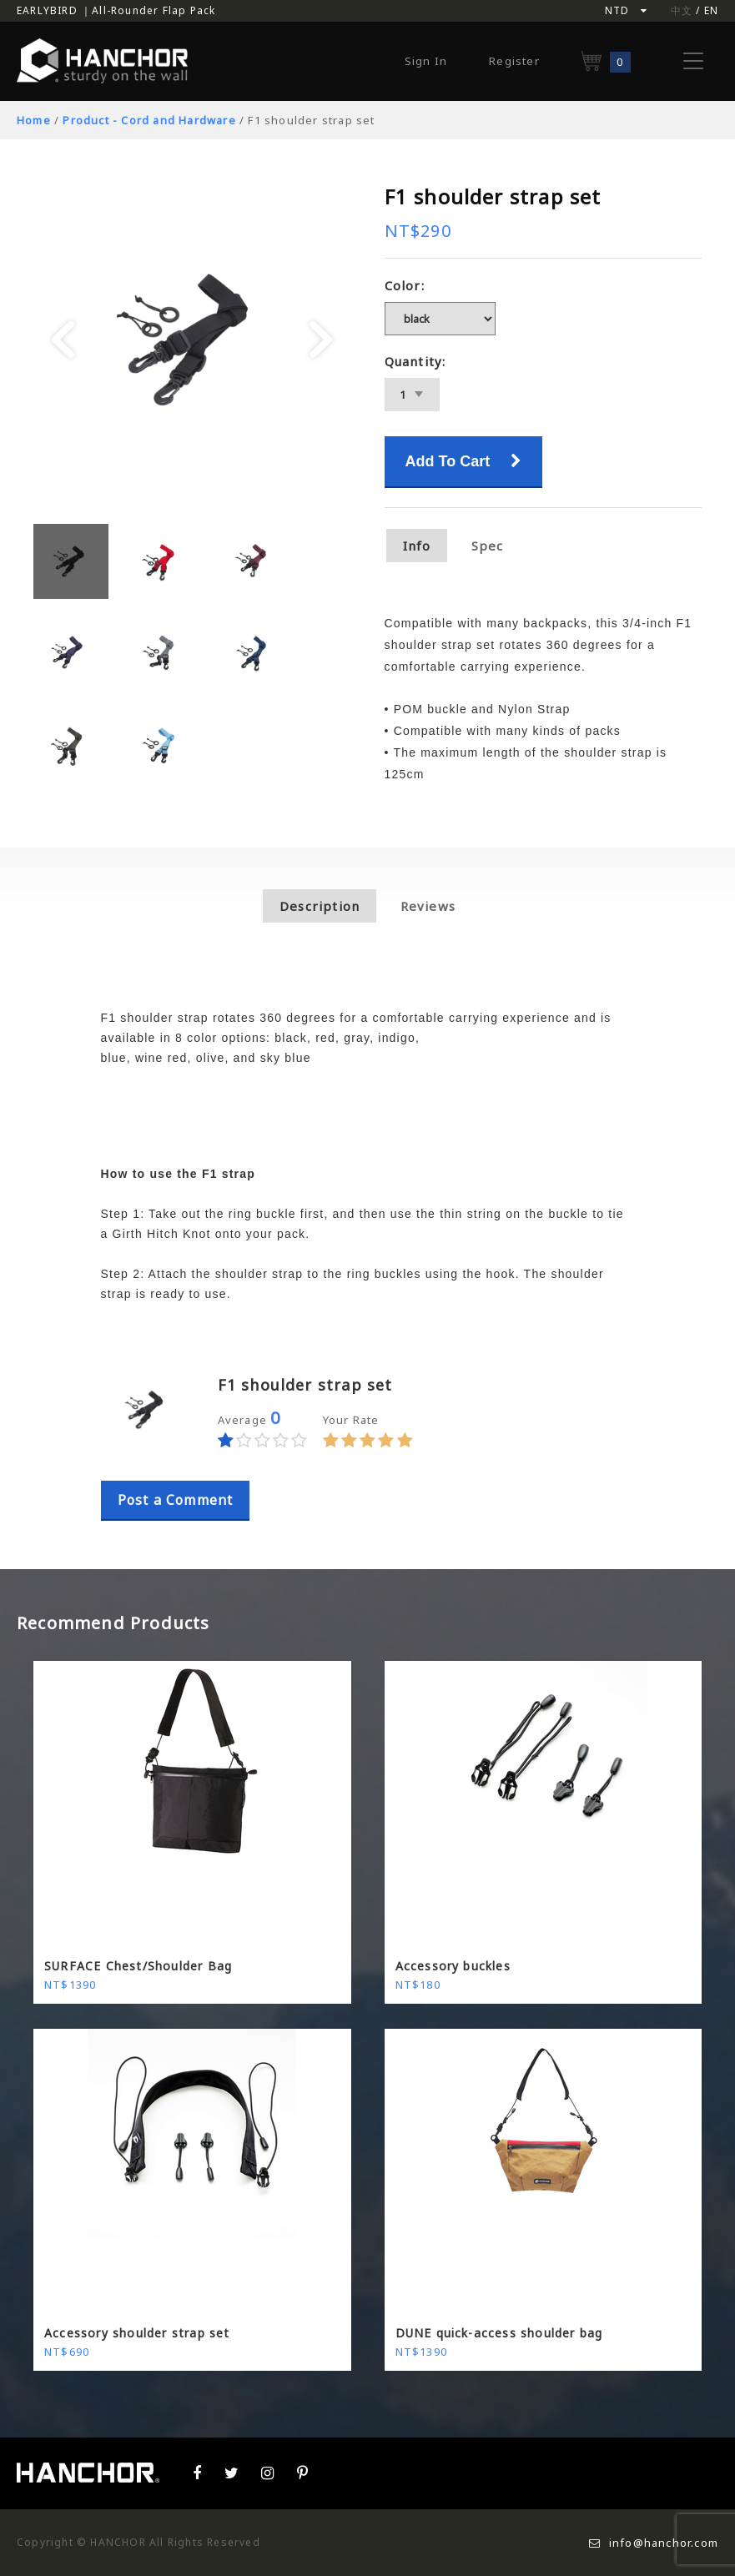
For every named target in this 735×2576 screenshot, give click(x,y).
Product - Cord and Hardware (149, 120)
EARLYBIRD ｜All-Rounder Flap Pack (116, 10)
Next (321, 340)
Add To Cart (463, 461)
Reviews (428, 906)
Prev (63, 340)
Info (417, 545)
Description (319, 906)
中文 (681, 10)
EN (711, 10)
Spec (487, 545)
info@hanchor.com (653, 2542)
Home (34, 120)
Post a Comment (176, 1500)
